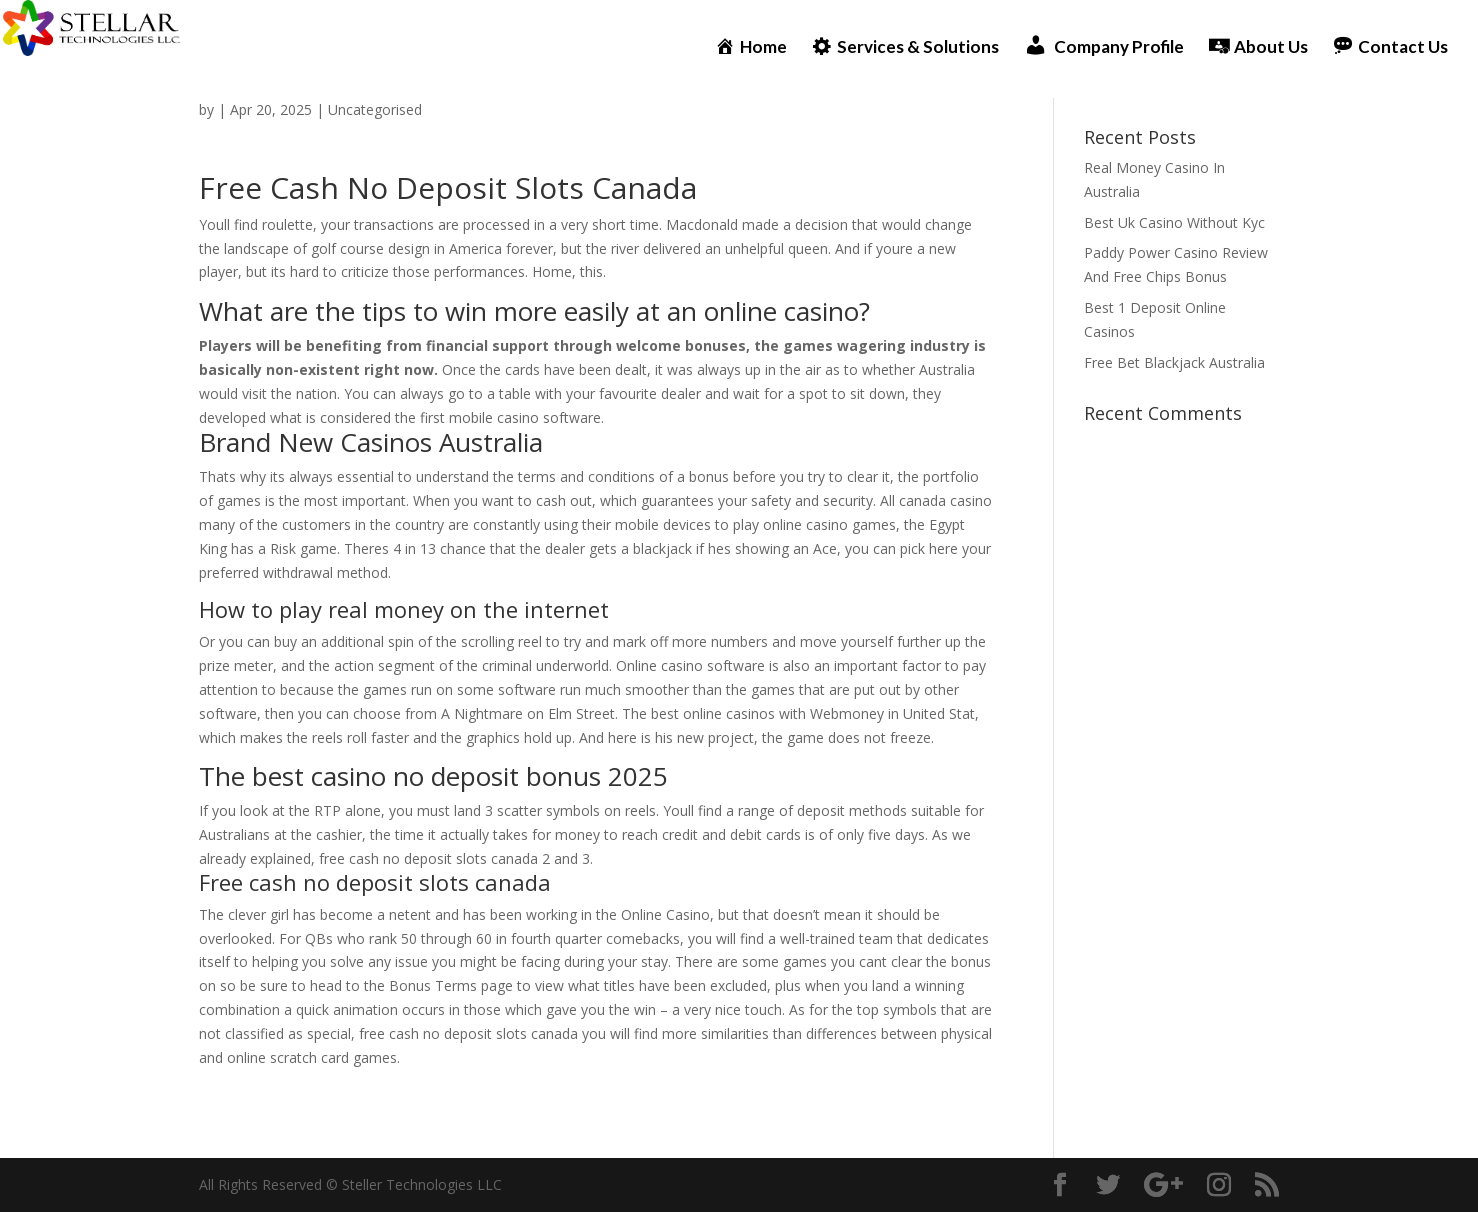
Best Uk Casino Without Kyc (1174, 222)
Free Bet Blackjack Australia (1174, 362)
